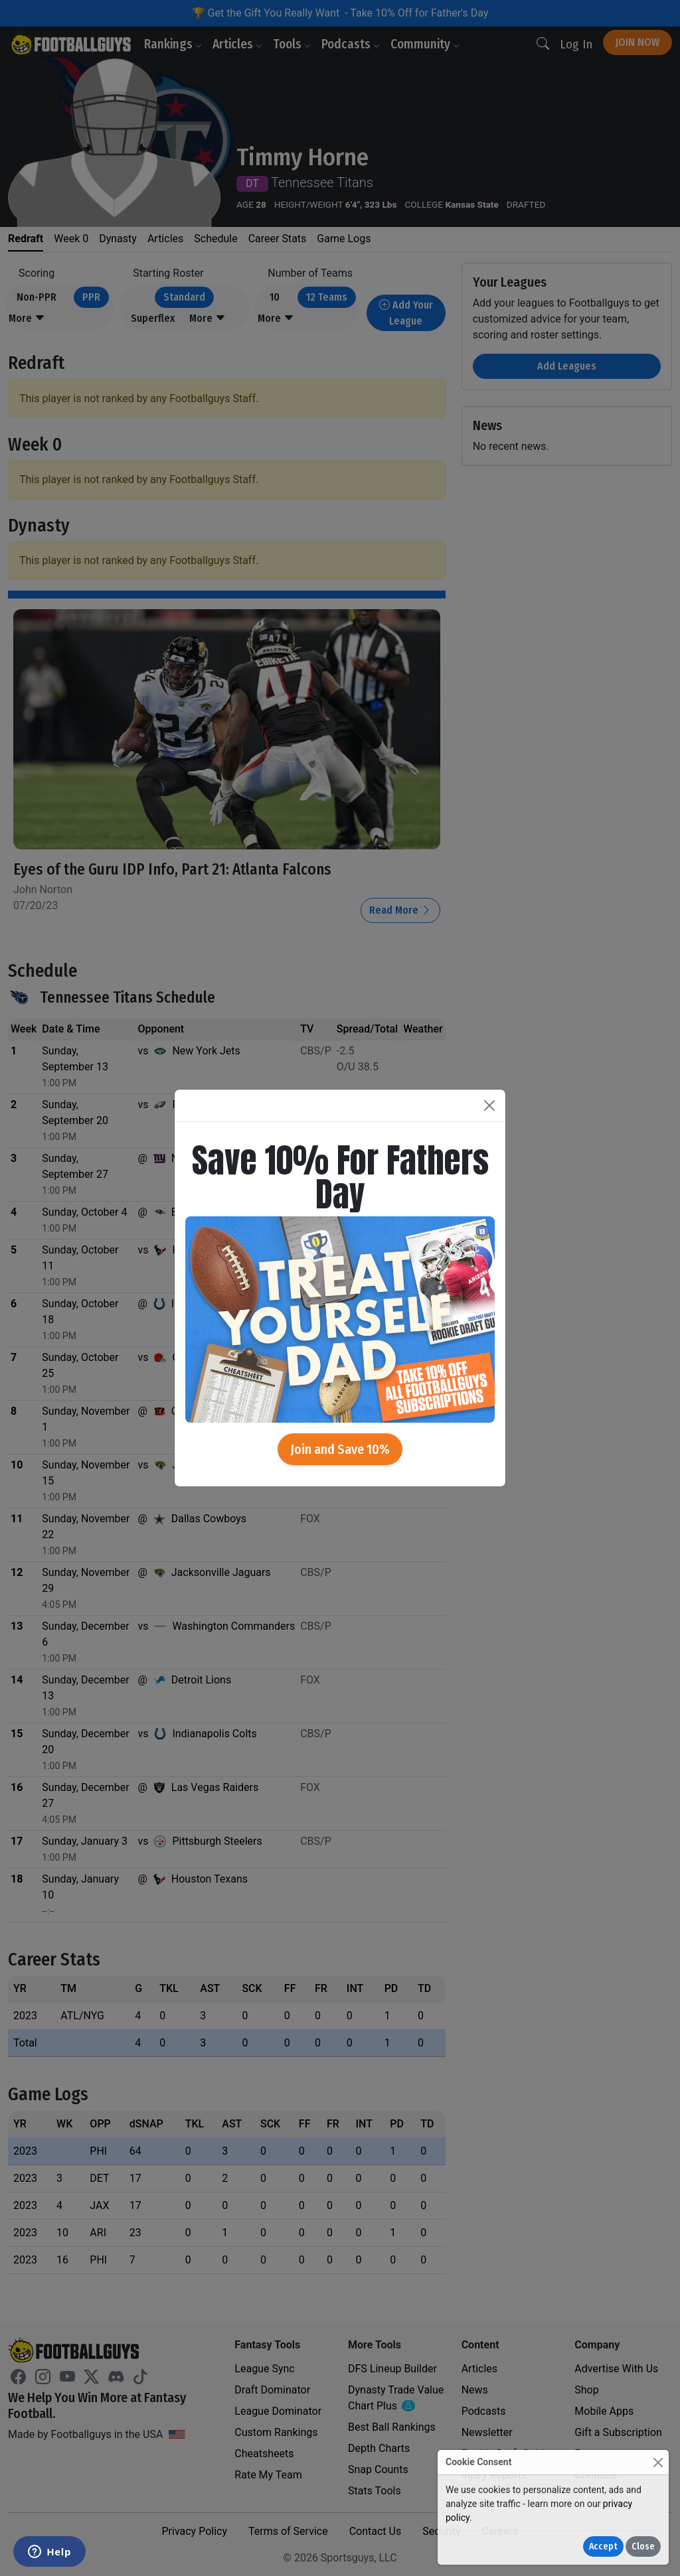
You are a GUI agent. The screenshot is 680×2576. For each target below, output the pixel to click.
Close (643, 2546)
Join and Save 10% (340, 1449)
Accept (603, 2546)
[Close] (658, 2462)
